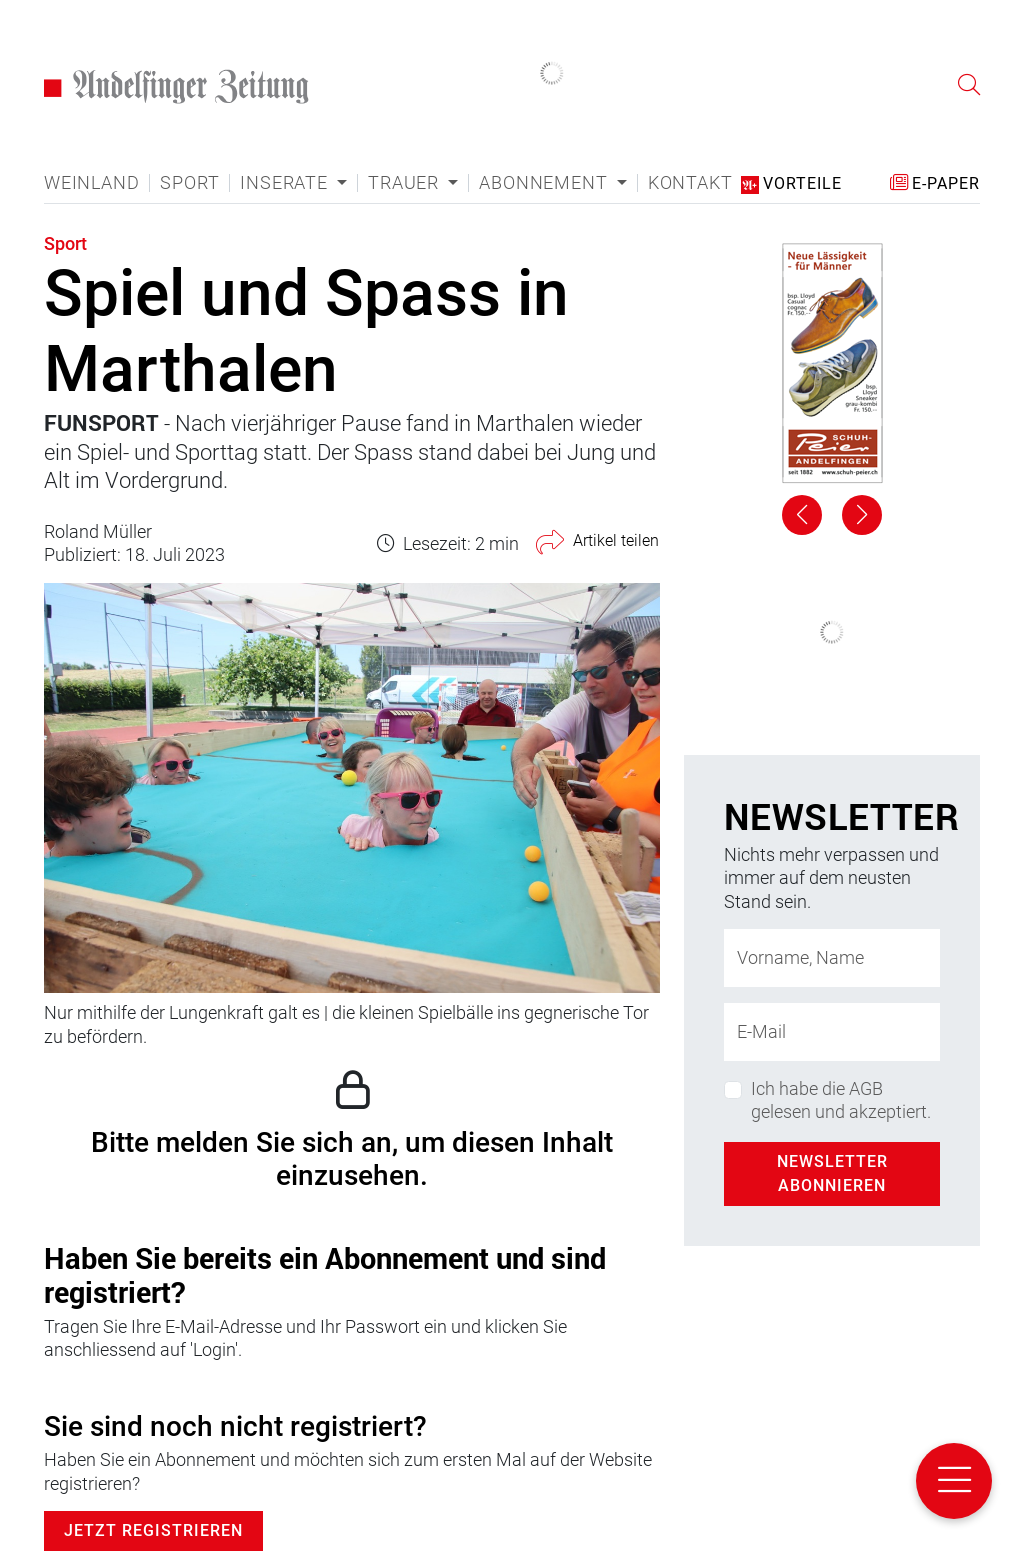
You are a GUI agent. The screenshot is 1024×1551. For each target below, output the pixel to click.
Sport (189, 183)
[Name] (832, 958)
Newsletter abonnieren (832, 1173)
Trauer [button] (406, 183)
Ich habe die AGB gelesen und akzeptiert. (841, 1100)
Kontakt (690, 183)
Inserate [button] (286, 183)
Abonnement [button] (545, 183)
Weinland (91, 183)
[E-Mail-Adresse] (832, 1032)
